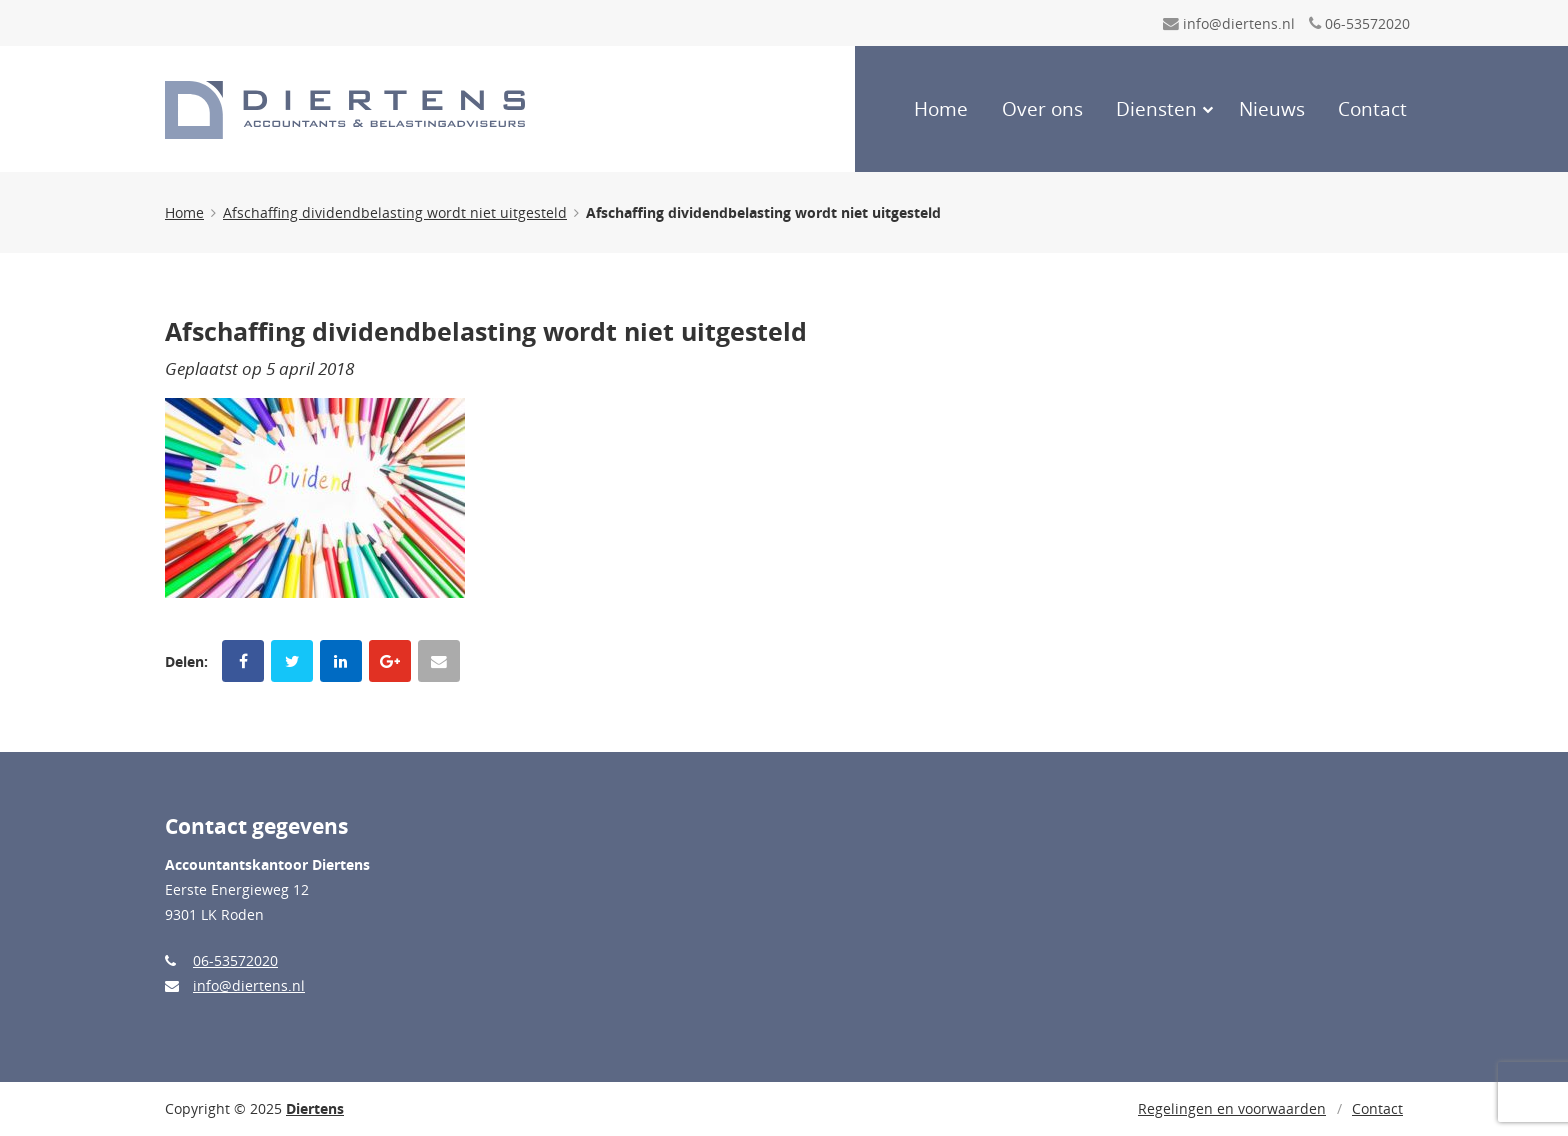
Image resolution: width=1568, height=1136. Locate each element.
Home (941, 109)
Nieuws (1272, 109)
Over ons (1042, 109)
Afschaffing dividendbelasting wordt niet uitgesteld (395, 212)
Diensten (1156, 109)
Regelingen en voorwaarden (1232, 1108)
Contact (1372, 109)
